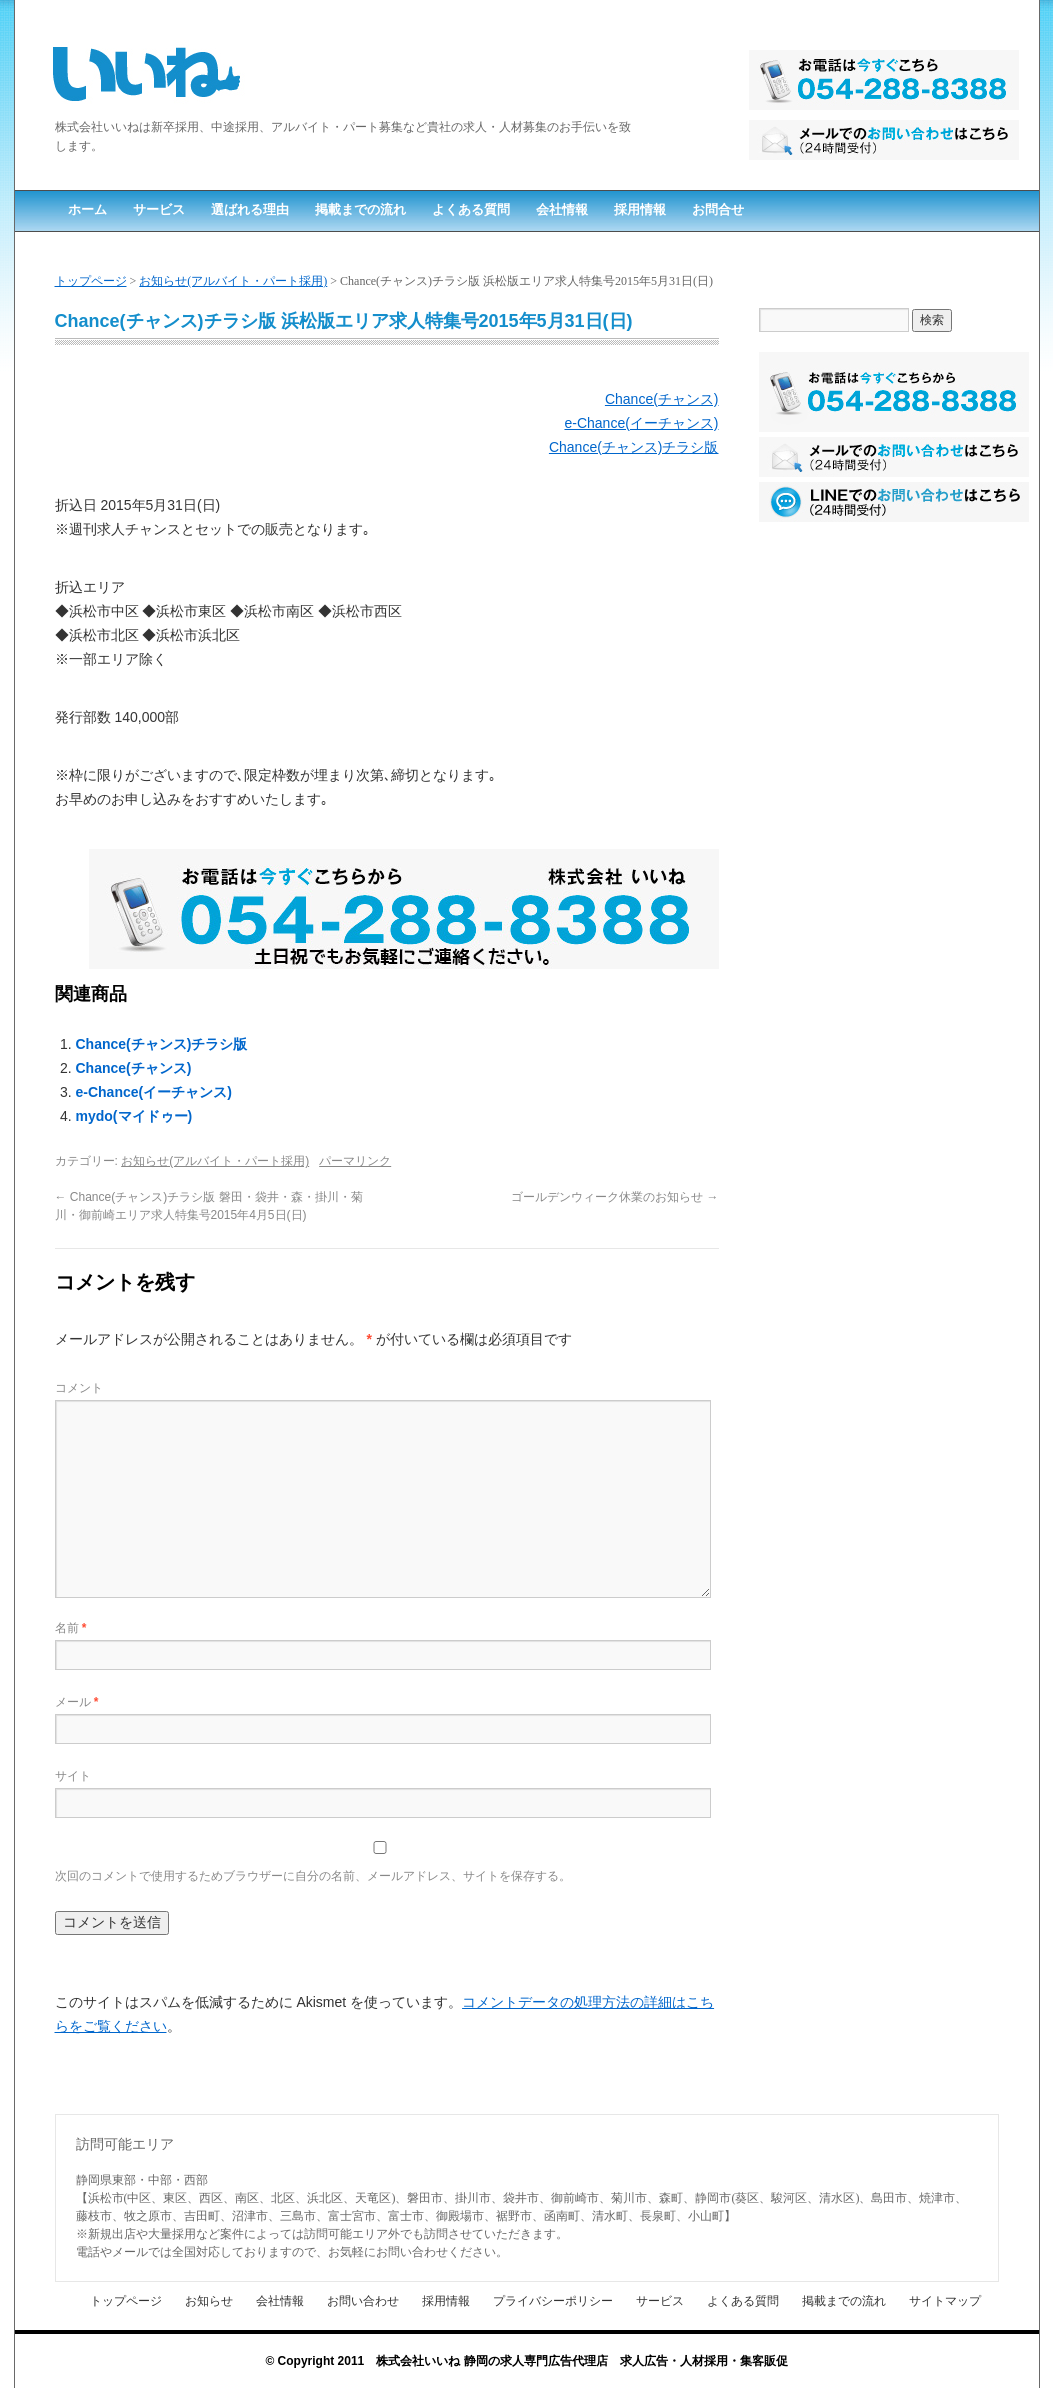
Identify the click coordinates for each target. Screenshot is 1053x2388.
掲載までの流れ (360, 209)
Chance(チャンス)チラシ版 (634, 447)
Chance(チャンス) (662, 399)
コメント (79, 1388)
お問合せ (718, 209)
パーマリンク (355, 1161)
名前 (71, 1628)
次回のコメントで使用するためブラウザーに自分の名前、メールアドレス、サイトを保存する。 (313, 1876)
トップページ (91, 281)
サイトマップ (945, 2301)
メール (77, 1702)
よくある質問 (471, 209)
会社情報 (562, 209)
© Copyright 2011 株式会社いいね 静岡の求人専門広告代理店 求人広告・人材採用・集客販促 (526, 2361)
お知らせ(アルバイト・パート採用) (233, 281)
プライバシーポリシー (553, 2301)
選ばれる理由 (250, 209)
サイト (73, 1776)
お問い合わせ (363, 2301)
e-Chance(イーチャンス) (641, 423)
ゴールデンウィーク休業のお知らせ (614, 1197)
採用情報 (640, 209)
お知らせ (209, 2301)
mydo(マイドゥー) (134, 1116)
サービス (159, 209)
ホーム (87, 209)
